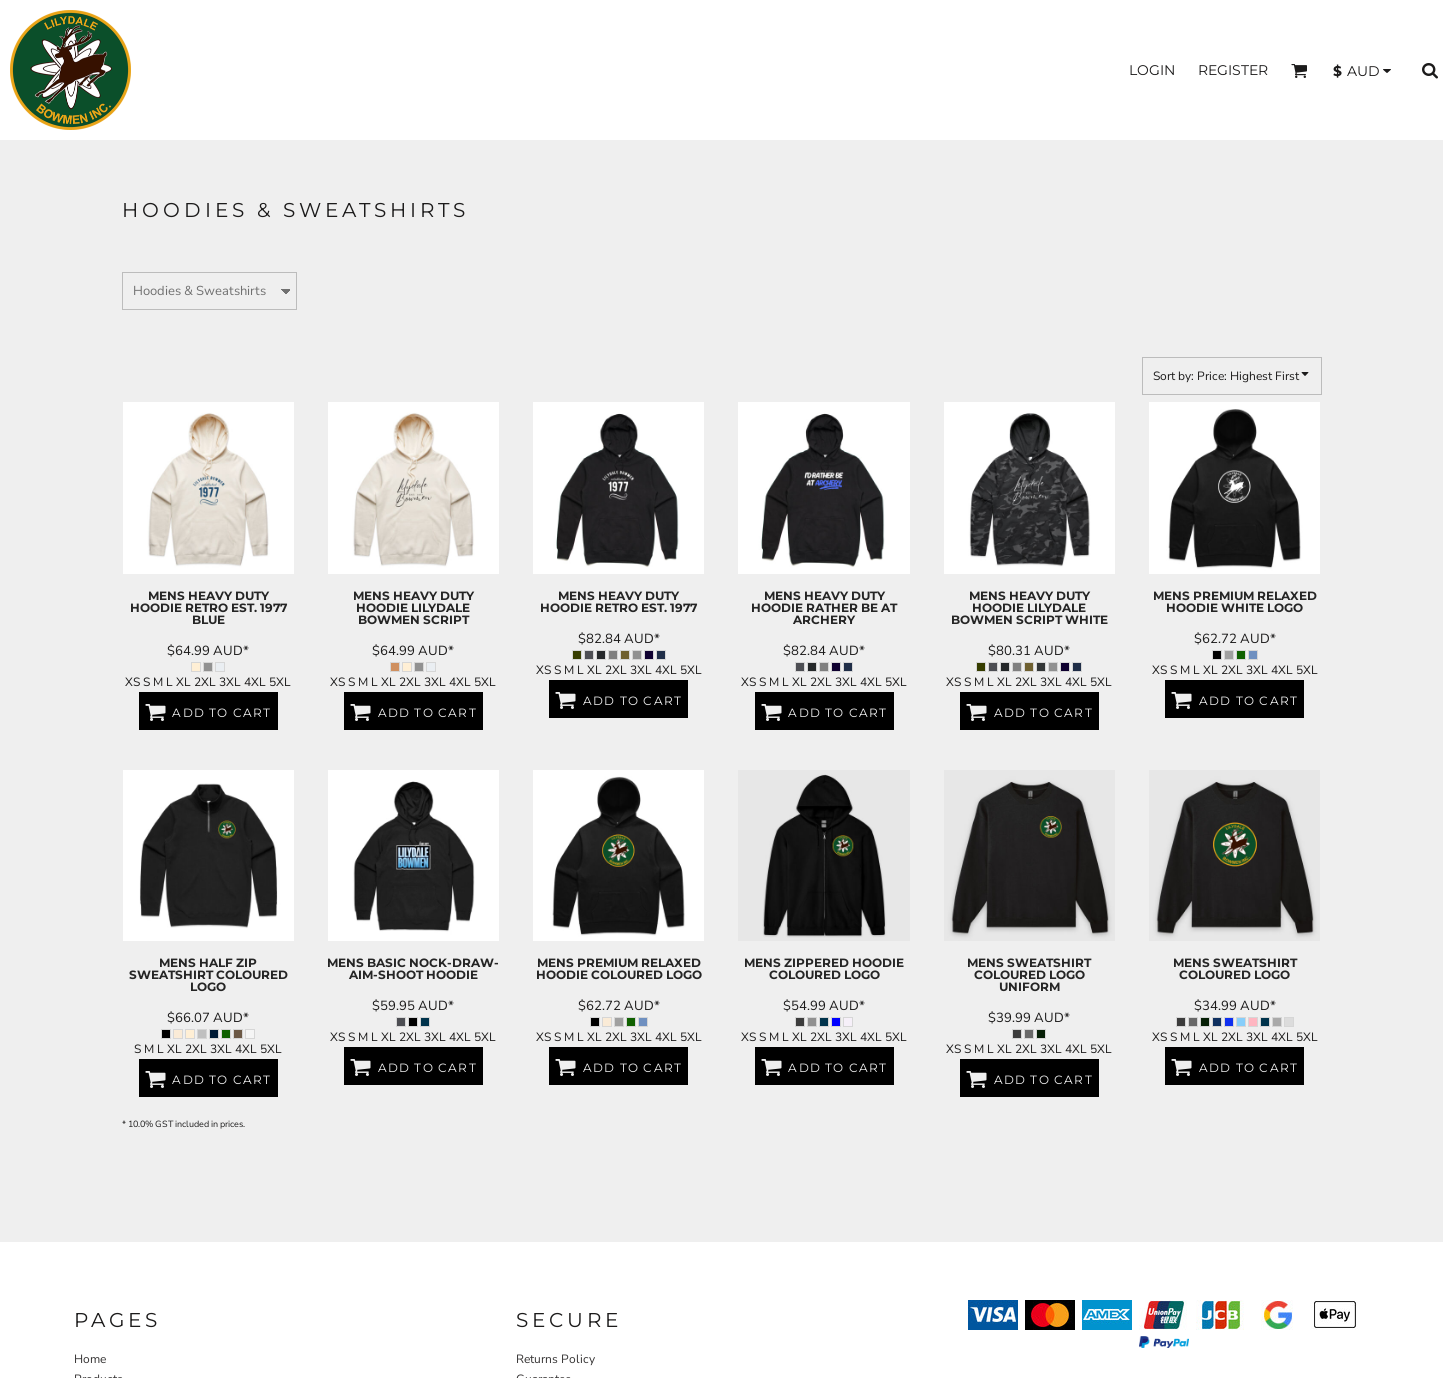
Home (90, 1359)
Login (1152, 70)
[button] (1299, 70)
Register (1233, 70)
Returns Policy (555, 1359)
